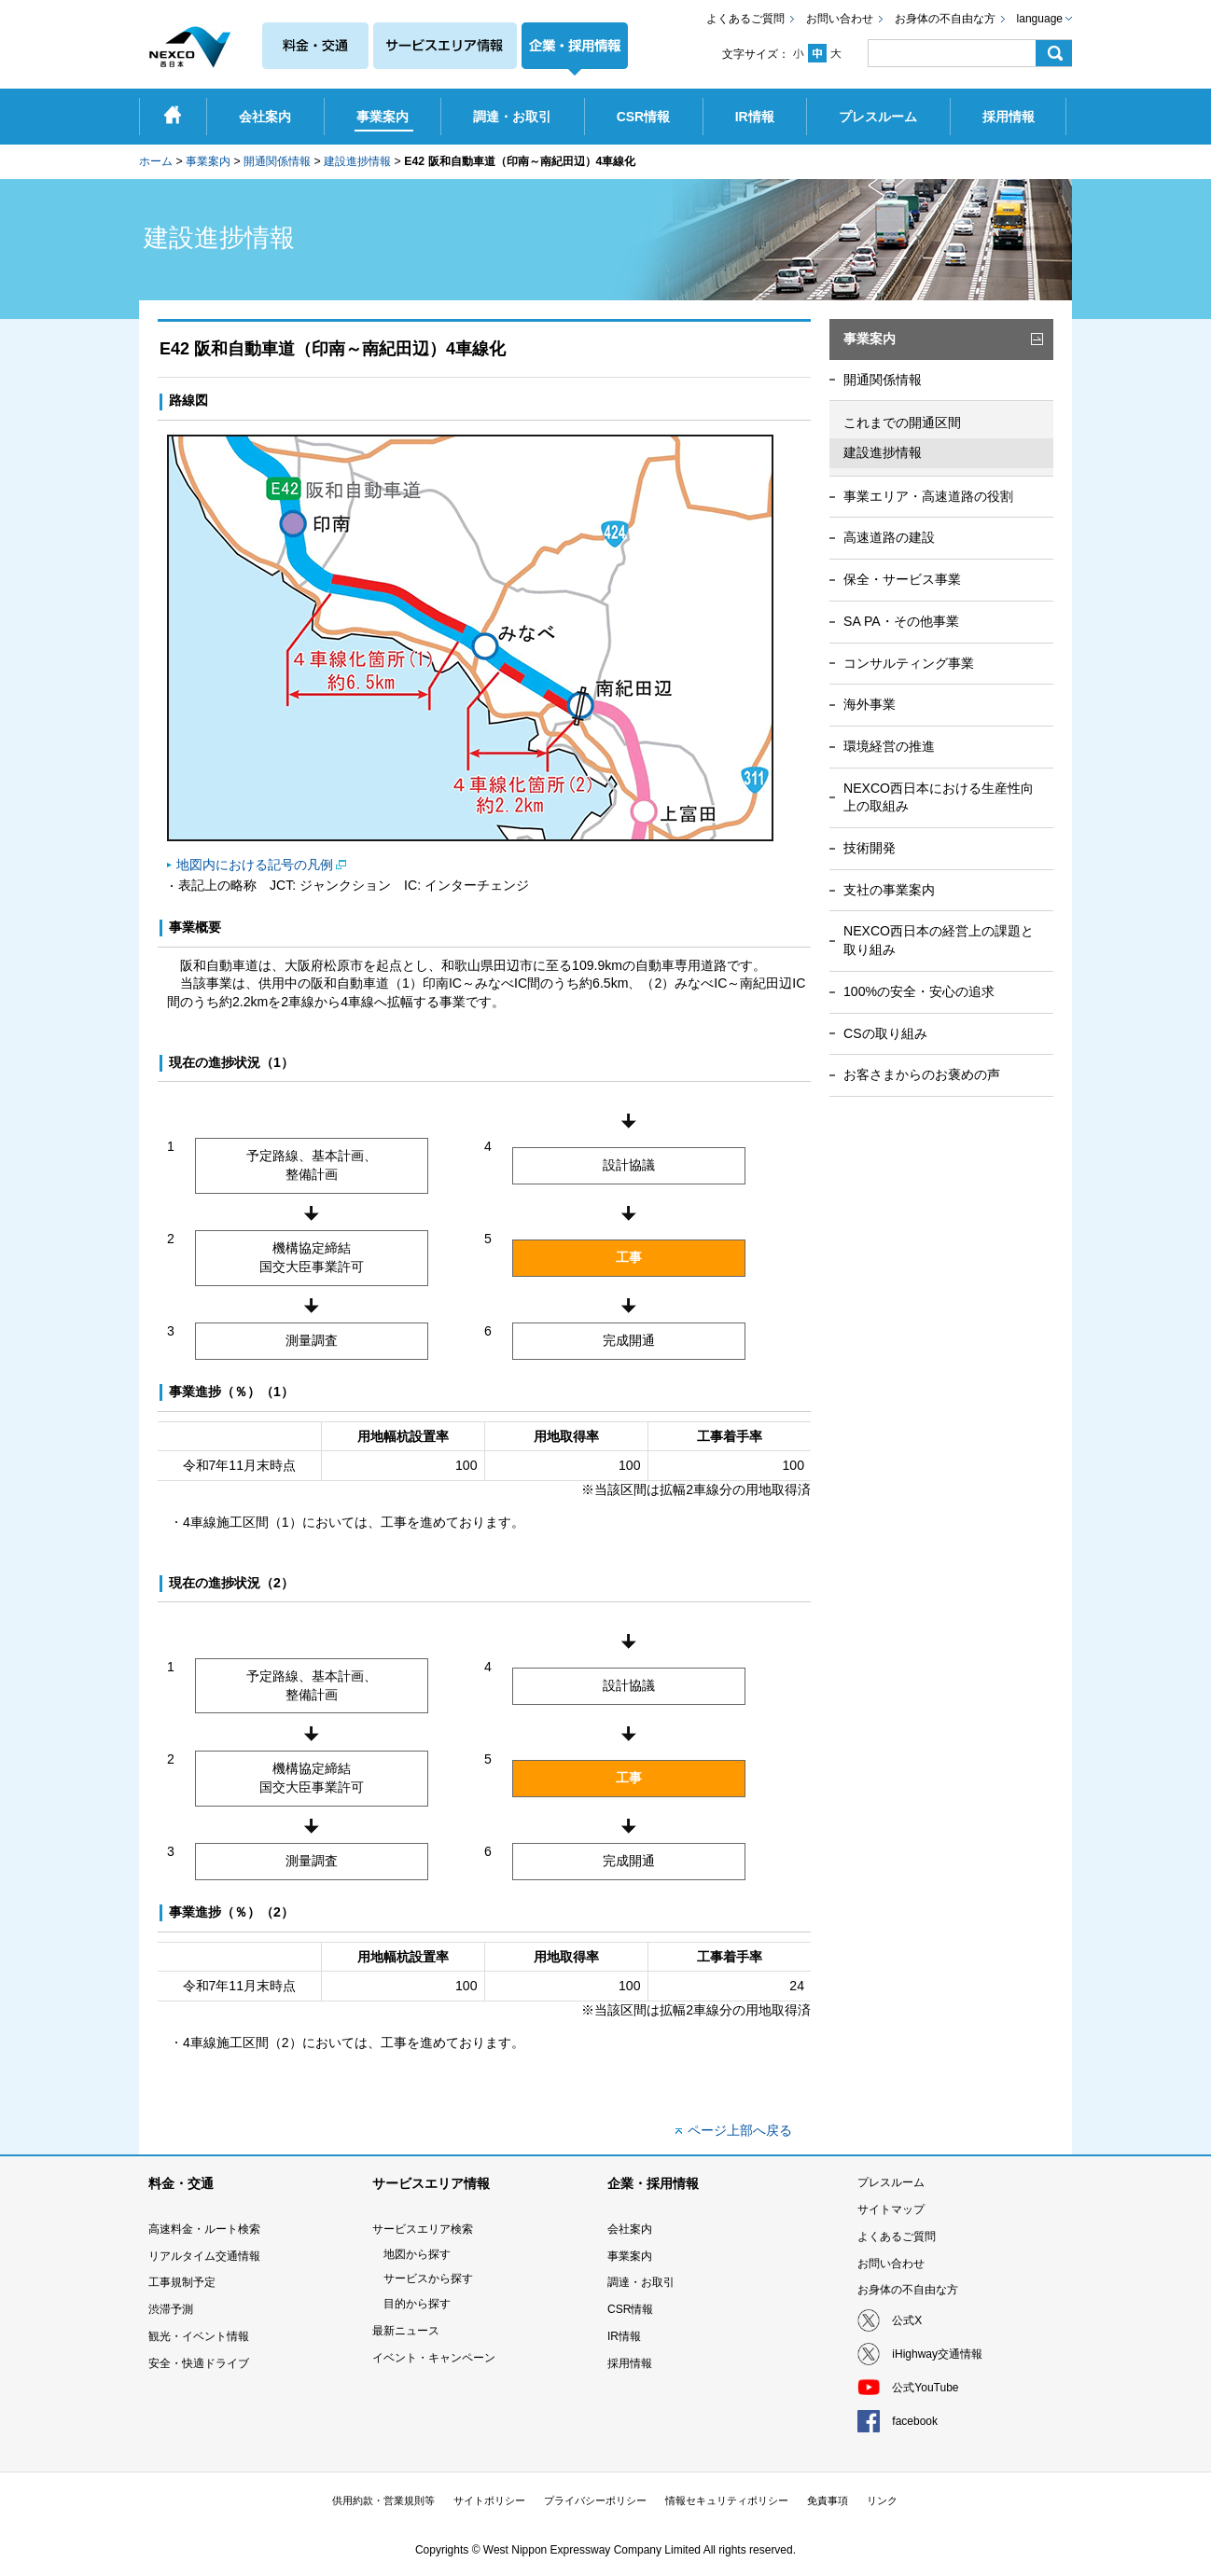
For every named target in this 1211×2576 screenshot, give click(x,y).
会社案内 (629, 2229)
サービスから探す (428, 2278)
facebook (915, 2421)
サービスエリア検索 (422, 2229)
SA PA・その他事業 (901, 621)
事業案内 (208, 161)
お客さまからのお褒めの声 (921, 1074)
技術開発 (869, 847)
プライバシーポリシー (595, 2500)
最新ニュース (405, 2330)
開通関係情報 (277, 161)
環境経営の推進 (889, 746)
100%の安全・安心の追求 (919, 991)
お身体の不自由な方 (945, 18)
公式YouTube (925, 2387)
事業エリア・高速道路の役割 (928, 496)
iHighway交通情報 (937, 2354)
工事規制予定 (182, 2282)
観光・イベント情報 (198, 2336)
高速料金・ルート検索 (204, 2229)
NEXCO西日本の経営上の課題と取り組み (938, 940)
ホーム (156, 161)
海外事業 (869, 704)
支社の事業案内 (889, 889)
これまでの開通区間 (902, 422)
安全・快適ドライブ (198, 2363)
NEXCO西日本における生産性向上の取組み (938, 797)
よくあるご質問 (745, 18)
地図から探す (417, 2254)
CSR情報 (630, 2309)
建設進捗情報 (357, 161)
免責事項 (827, 2500)
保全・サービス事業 (902, 579)
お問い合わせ (839, 18)
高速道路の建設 (889, 537)
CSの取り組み (885, 1033)
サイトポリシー (489, 2500)
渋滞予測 (170, 2309)
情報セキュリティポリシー (726, 2500)
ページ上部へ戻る (740, 2130)
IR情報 (624, 2336)
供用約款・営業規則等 (383, 2500)
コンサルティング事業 (908, 663)
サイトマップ (891, 2209)
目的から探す (417, 2303)
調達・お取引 (641, 2282)
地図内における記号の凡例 (254, 864)
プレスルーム (891, 2182)
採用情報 (629, 2363)
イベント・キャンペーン (433, 2357)
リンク (882, 2500)
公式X (907, 2320)
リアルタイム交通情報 (204, 2256)
